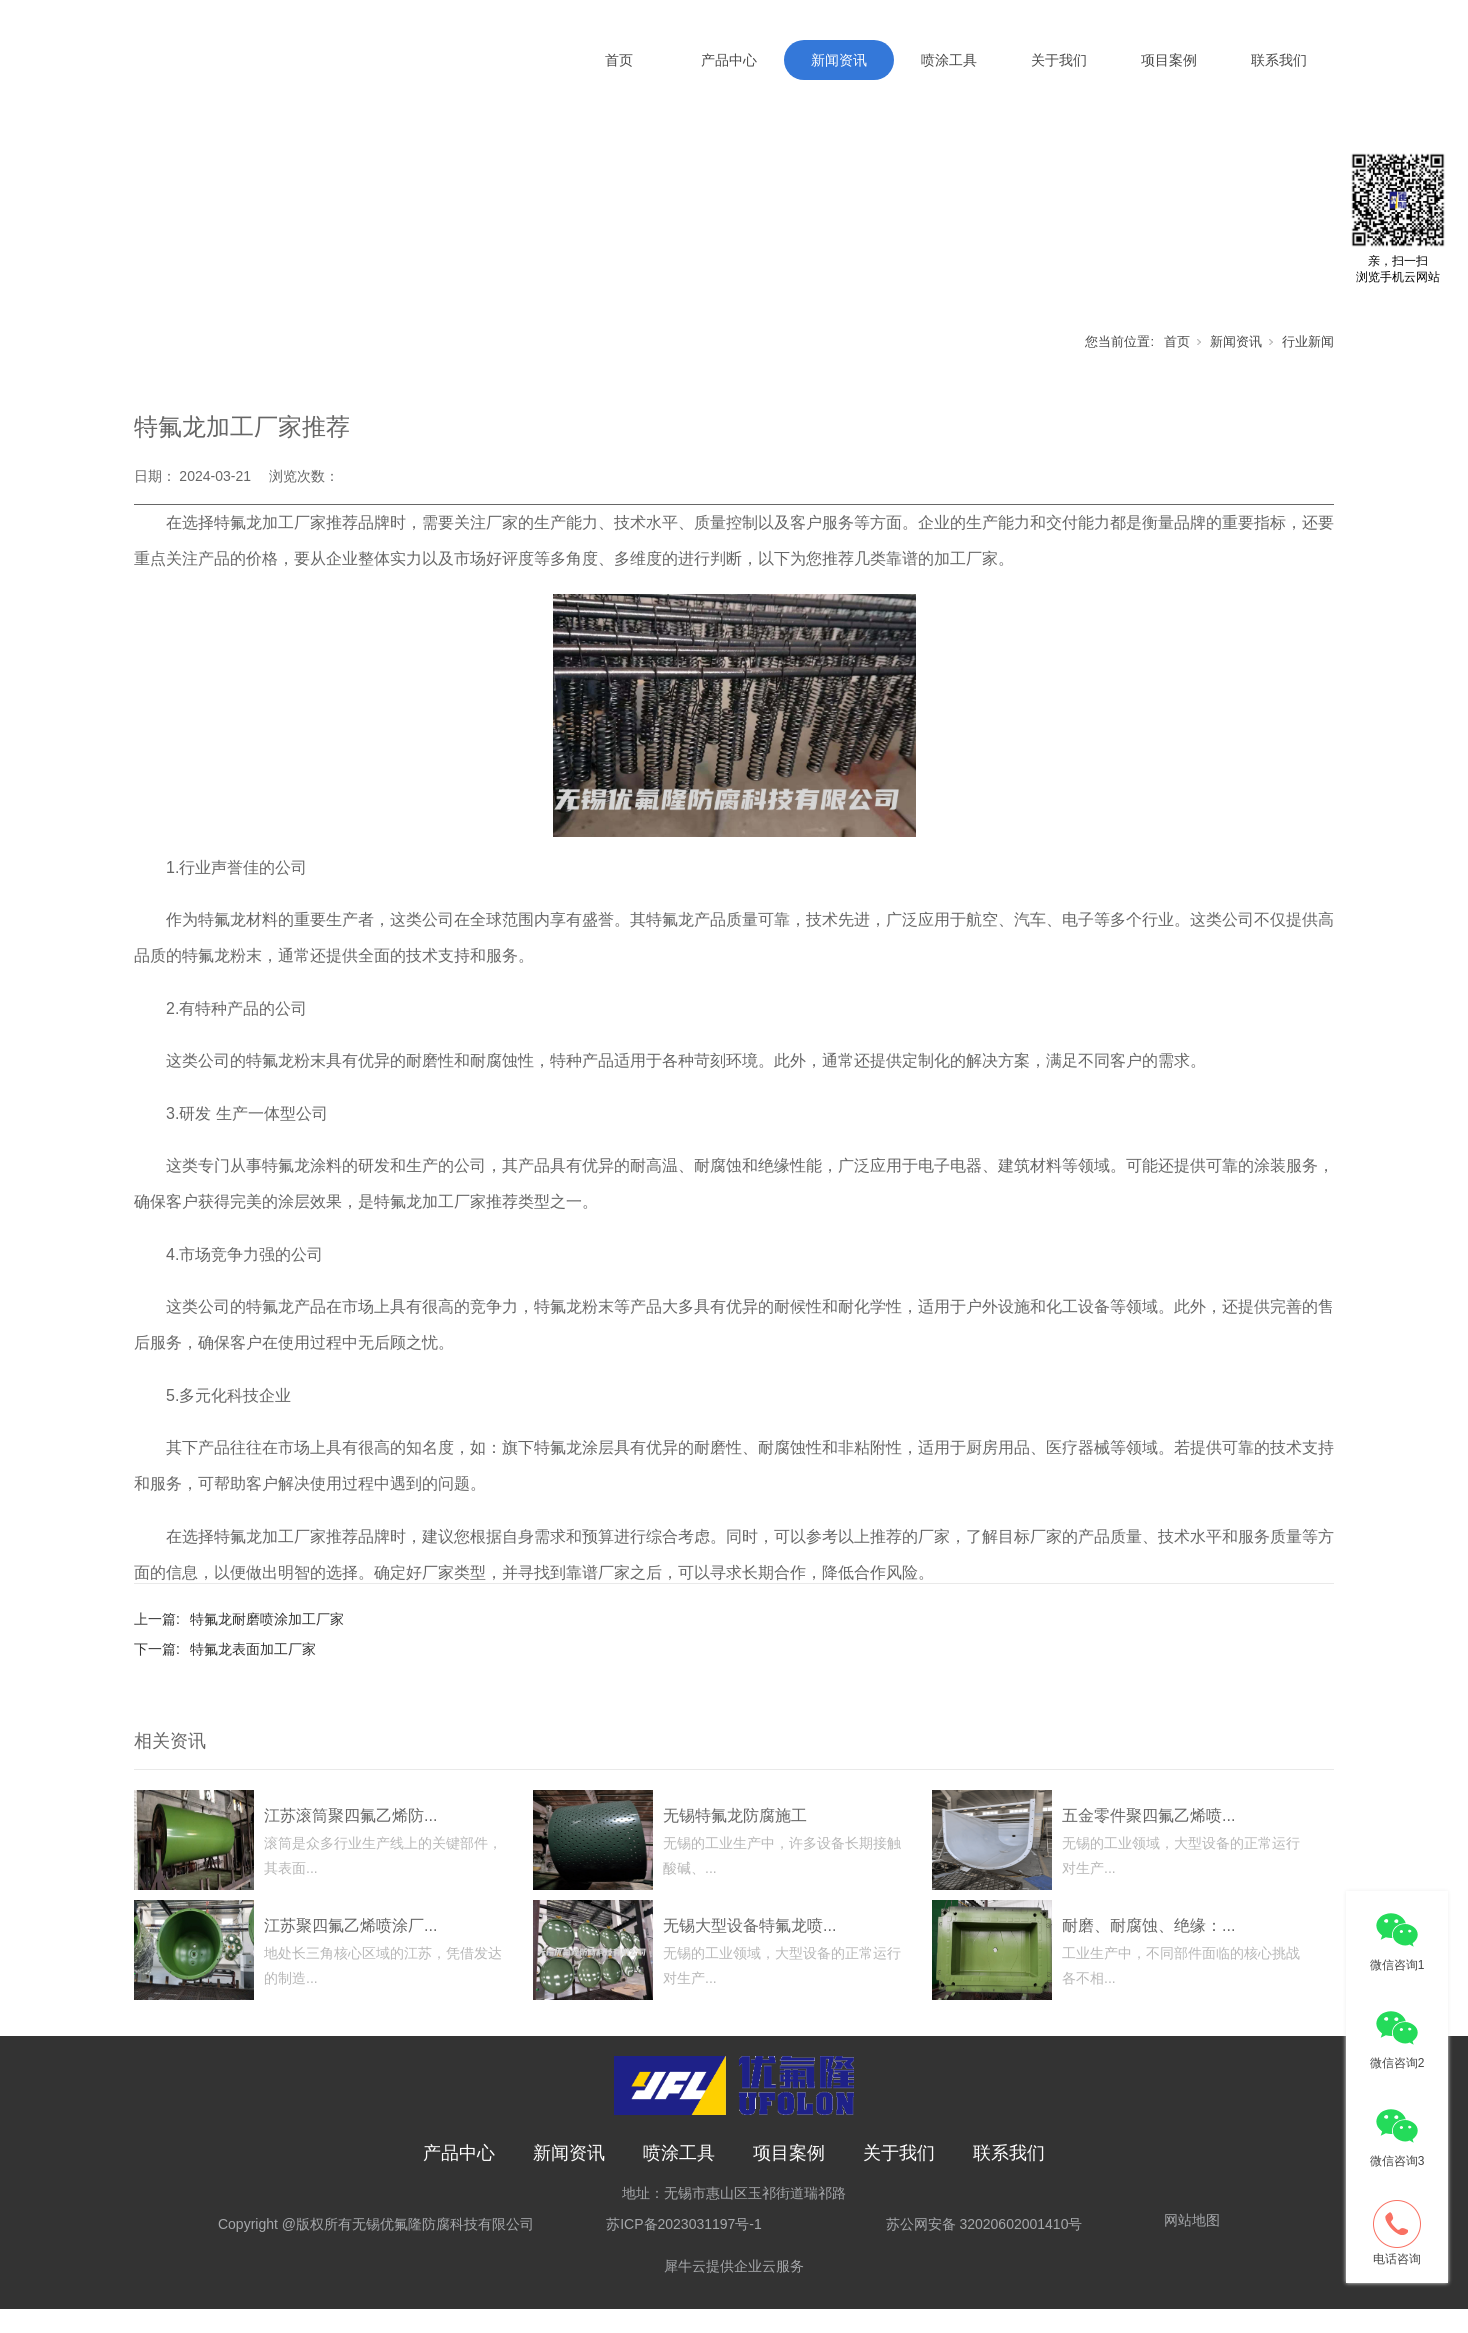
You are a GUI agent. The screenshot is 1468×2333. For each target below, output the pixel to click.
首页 (619, 60)
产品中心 (729, 60)
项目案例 (1169, 60)
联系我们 (1279, 60)
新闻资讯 (839, 60)
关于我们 (1059, 60)
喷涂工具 (949, 60)
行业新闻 (1308, 364)
